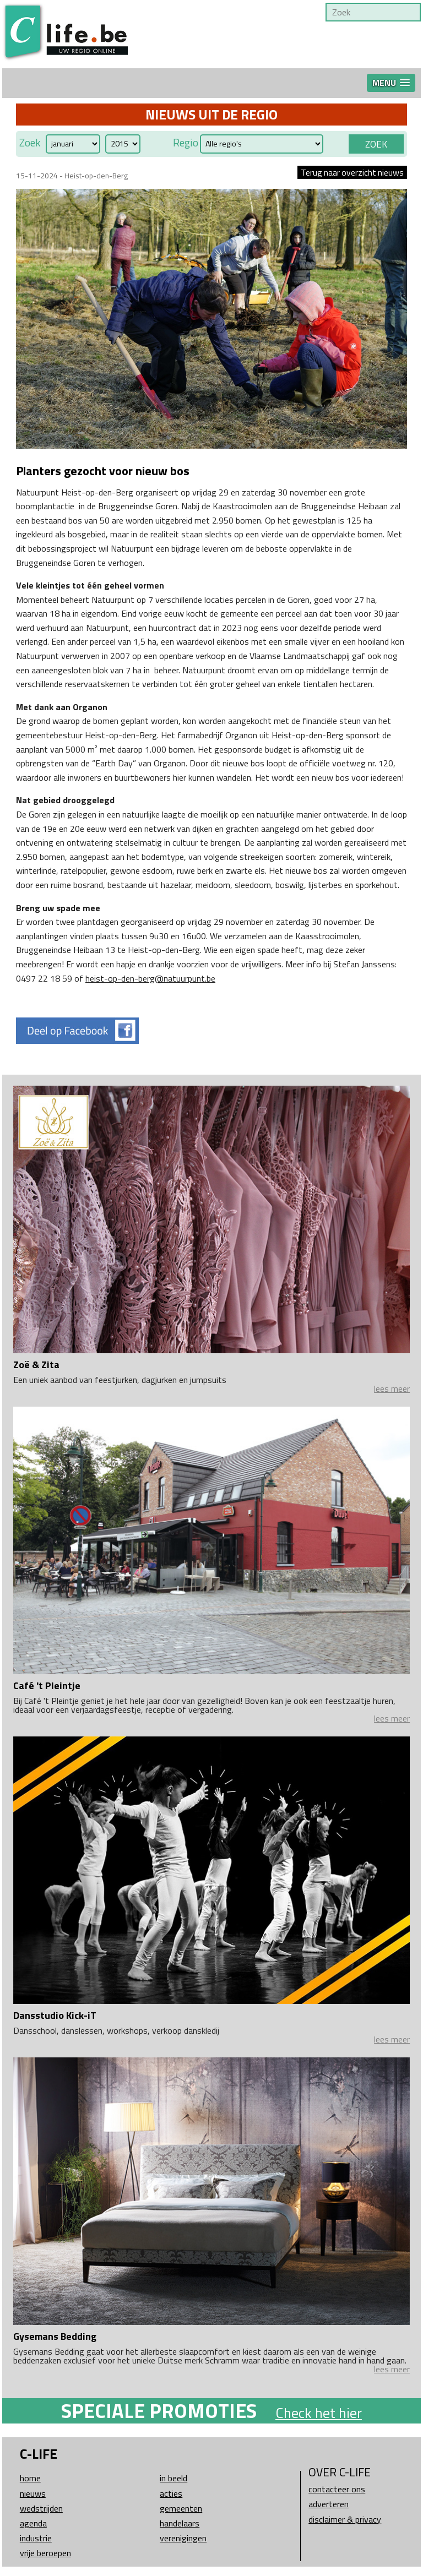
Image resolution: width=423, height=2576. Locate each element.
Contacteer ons (336, 2489)
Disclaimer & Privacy (344, 2519)
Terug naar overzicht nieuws (352, 172)
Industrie (36, 2538)
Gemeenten (181, 2508)
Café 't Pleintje (46, 1685)
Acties (171, 2493)
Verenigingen (183, 2538)
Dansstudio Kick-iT (54, 2015)
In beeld (173, 2478)
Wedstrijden (41, 2508)
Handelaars (179, 2523)
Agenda (33, 2523)
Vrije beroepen (45, 2552)
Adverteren (328, 2503)
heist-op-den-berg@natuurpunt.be (150, 978)
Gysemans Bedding (54, 2336)
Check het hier (318, 2412)
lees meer (392, 1388)
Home (30, 2478)
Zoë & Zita (36, 1364)
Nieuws (33, 2493)
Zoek (30, 142)
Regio (185, 142)
